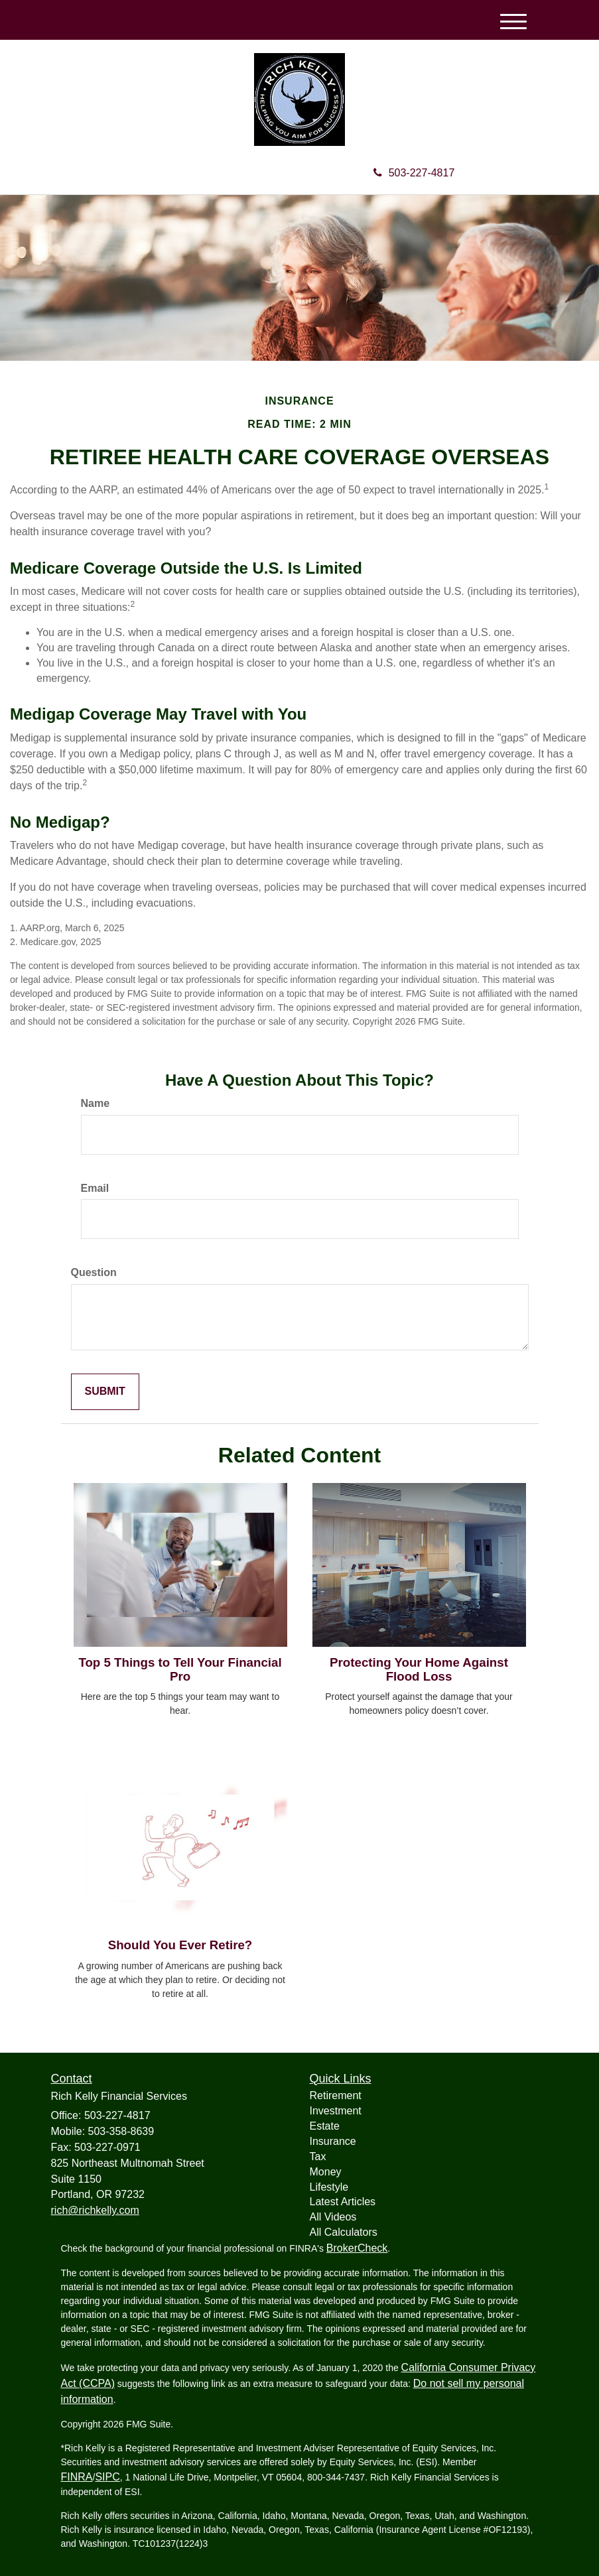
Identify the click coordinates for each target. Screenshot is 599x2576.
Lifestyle (329, 2187)
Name (95, 1103)
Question (94, 1272)
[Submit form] (105, 1392)
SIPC (107, 2476)
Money (326, 2171)
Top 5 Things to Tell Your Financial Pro (179, 1669)
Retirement (336, 2095)
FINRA (77, 2476)
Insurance (333, 2141)
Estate (325, 2126)
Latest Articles (343, 2201)
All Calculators (343, 2232)
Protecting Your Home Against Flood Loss (419, 1669)
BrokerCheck (356, 2248)
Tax (318, 2156)
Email (95, 1188)
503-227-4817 (414, 172)
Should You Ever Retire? (180, 1945)
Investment (336, 2110)
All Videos (333, 2216)
